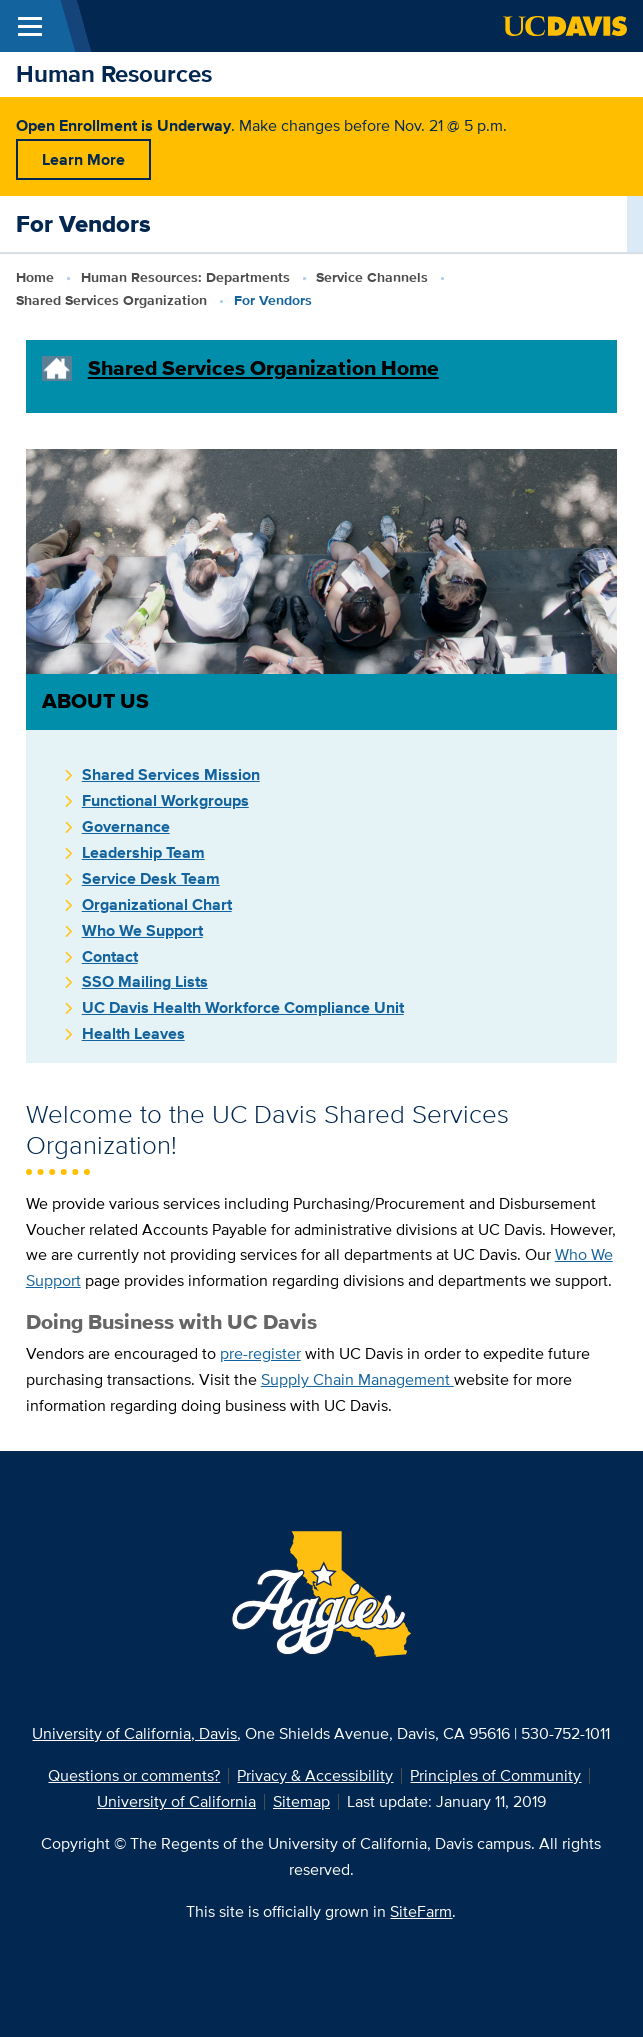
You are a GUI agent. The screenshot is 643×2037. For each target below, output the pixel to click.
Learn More (83, 159)
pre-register (260, 1353)
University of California (176, 1801)
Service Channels (372, 277)
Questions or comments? (134, 1775)
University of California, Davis (134, 1733)
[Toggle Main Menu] (30, 26)
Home (35, 277)
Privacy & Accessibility (315, 1775)
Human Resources (114, 73)
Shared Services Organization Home (263, 368)
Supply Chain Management (357, 1379)
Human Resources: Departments (185, 277)
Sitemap (301, 1801)
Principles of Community (495, 1775)
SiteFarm (421, 1911)
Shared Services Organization (111, 300)
